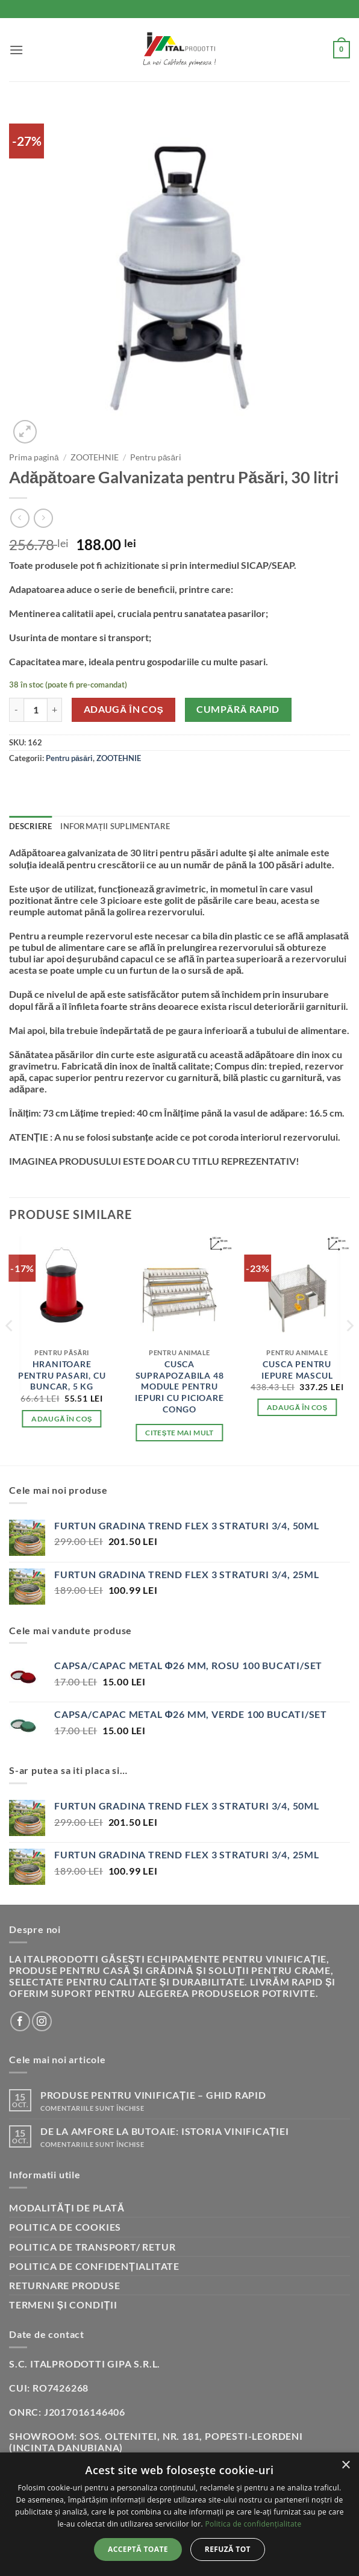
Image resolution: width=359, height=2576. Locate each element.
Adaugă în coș (124, 709)
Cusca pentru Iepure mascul (296, 1369)
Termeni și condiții (63, 2304)
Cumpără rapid (237, 709)
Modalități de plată (67, 2207)
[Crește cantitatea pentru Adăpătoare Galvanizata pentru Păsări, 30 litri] (55, 710)
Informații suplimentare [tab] (115, 826)
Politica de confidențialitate (94, 2266)
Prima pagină (34, 457)
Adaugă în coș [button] (61, 1419)
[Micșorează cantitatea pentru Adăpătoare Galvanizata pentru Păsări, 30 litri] (16, 710)
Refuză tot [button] (228, 2549)
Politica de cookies (65, 2227)
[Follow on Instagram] (42, 2021)
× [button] (345, 2465)
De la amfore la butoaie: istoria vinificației (164, 2131)
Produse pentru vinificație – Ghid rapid (153, 2095)
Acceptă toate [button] (138, 2549)
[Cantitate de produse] (35, 710)
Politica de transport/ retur (92, 2246)
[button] (16, 49)
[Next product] (19, 518)
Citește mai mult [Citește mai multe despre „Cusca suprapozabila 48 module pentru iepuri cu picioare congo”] (179, 1433)
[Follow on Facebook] (20, 2021)
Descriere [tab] (30, 826)
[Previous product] (43, 518)
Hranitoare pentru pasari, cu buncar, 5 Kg (62, 1375)
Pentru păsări (155, 457)
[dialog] (179, 2514)
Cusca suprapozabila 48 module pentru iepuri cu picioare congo (179, 1386)
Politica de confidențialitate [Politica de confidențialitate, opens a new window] (253, 2524)
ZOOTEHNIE (94, 457)
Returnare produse (64, 2285)
